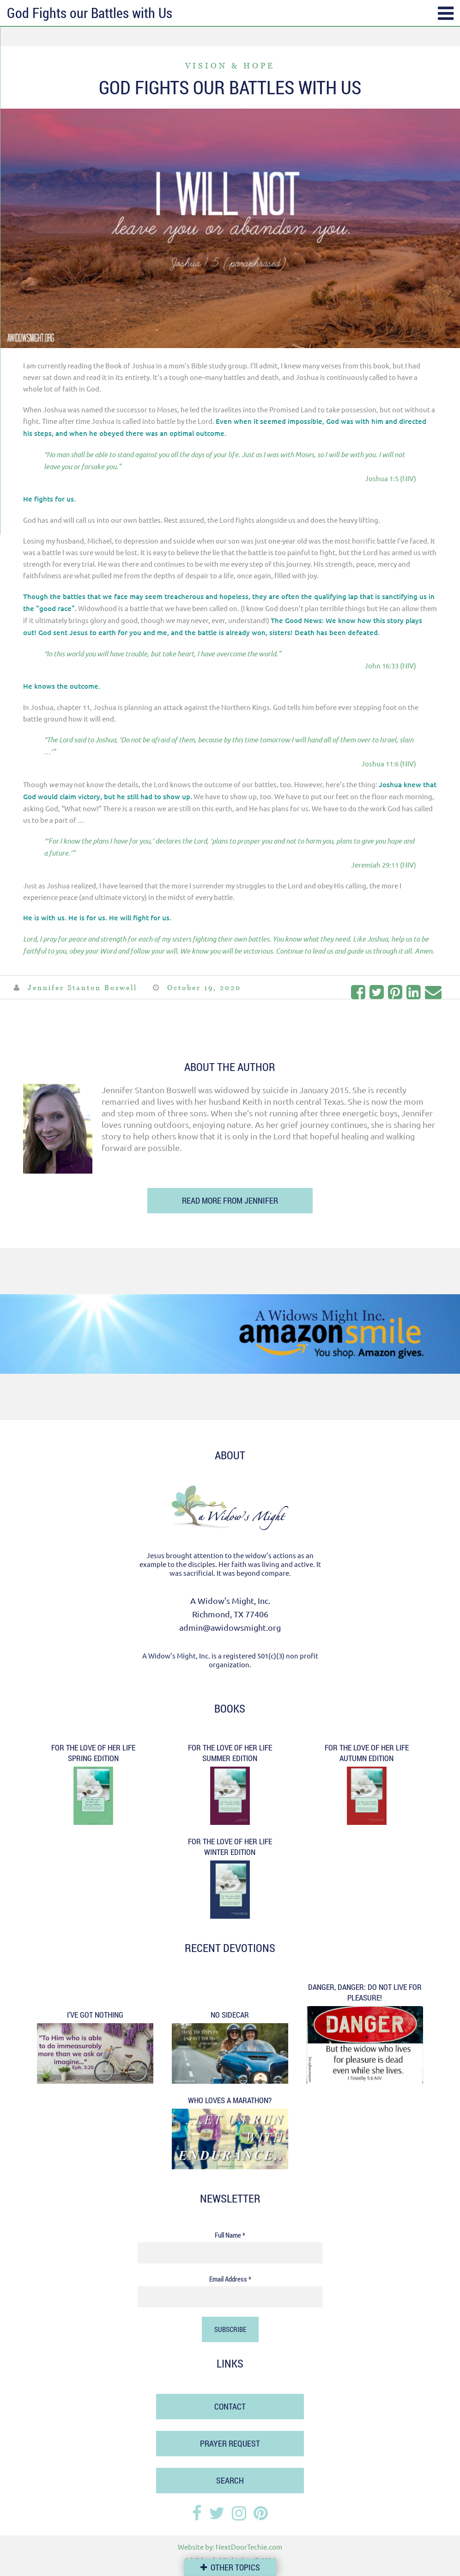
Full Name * (230, 2234)
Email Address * (230, 2278)
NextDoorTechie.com (249, 2546)
